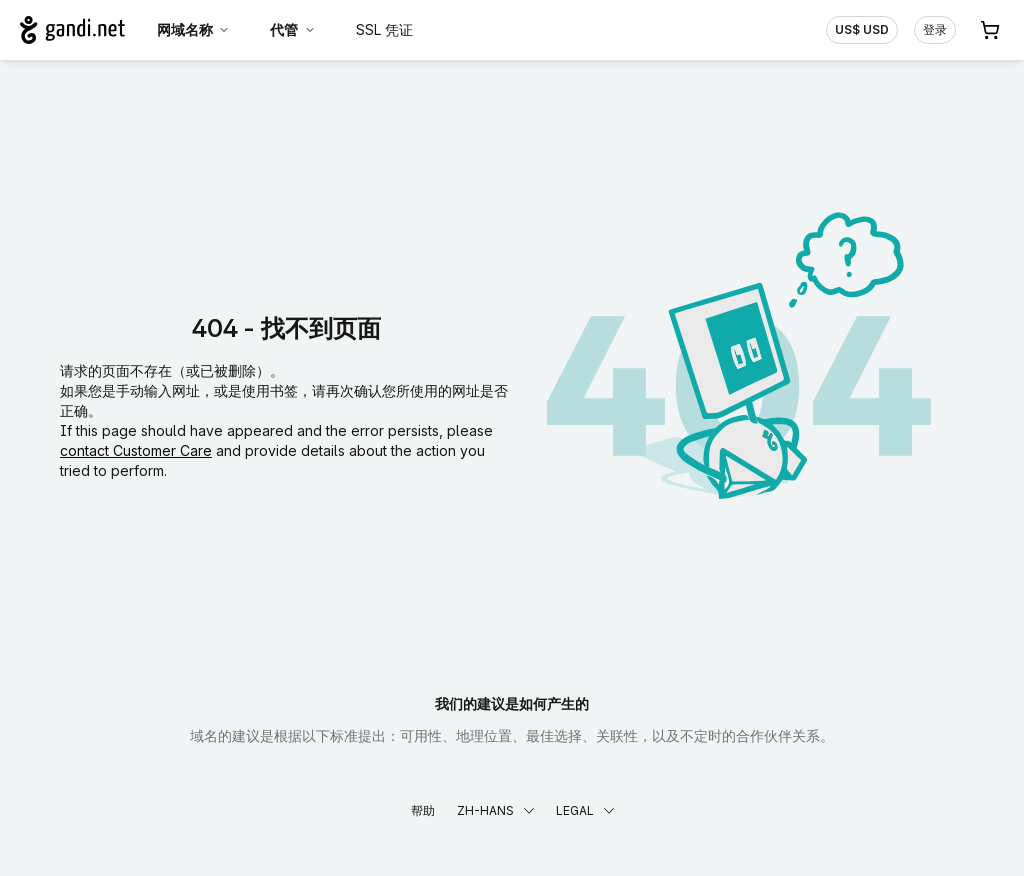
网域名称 (194, 29)
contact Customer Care (136, 450)
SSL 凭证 (384, 29)
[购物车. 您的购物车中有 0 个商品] (990, 30)
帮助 (423, 810)
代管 (293, 29)
